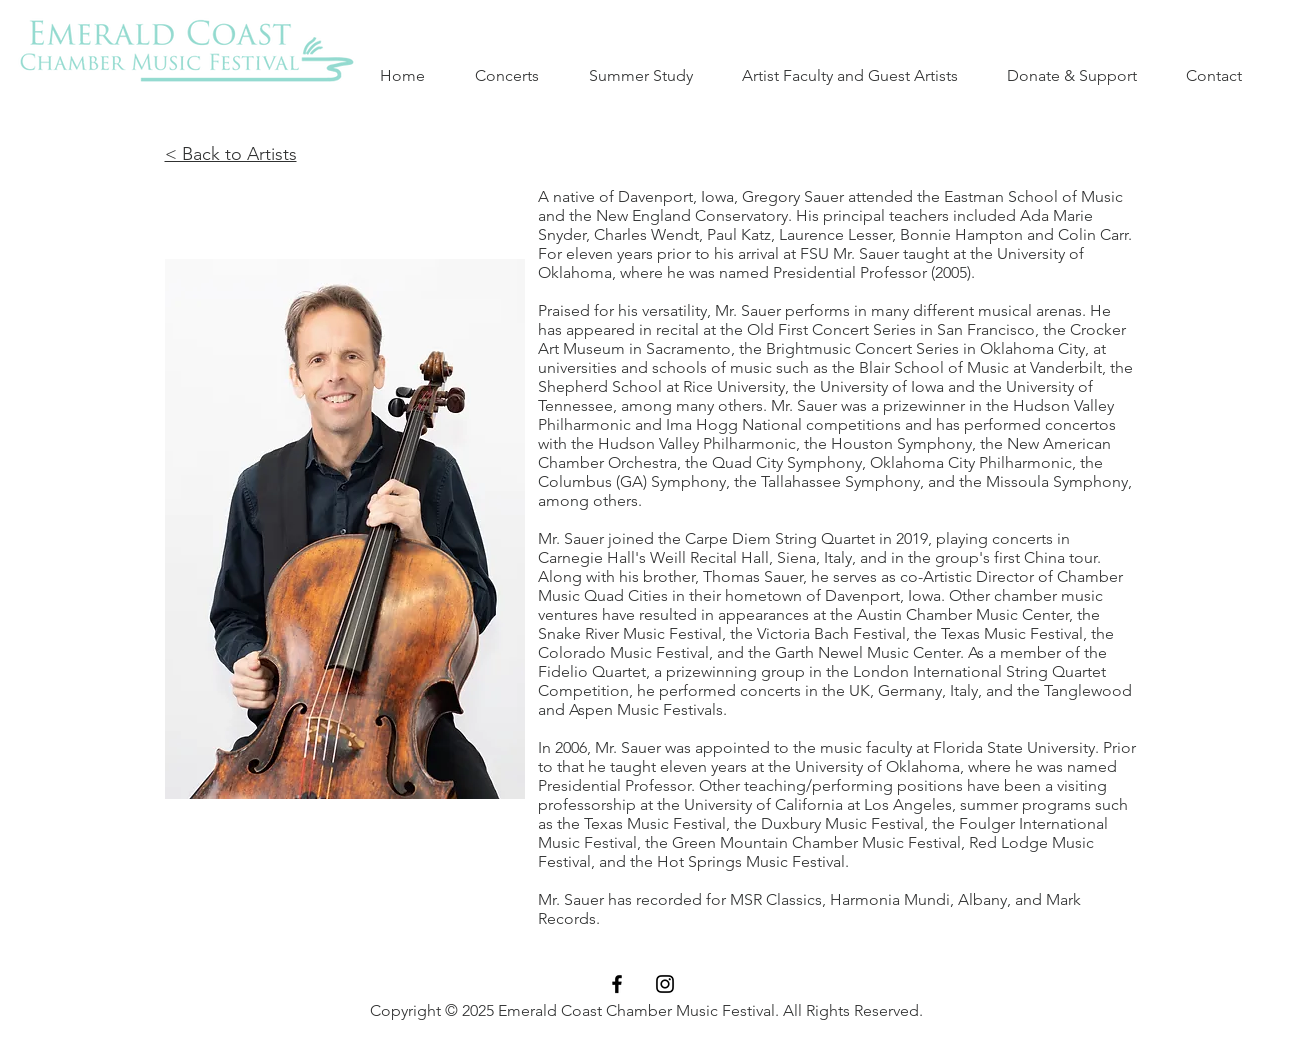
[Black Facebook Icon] (617, 984)
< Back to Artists (231, 154)
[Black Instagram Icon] (665, 984)
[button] (650, 75)
